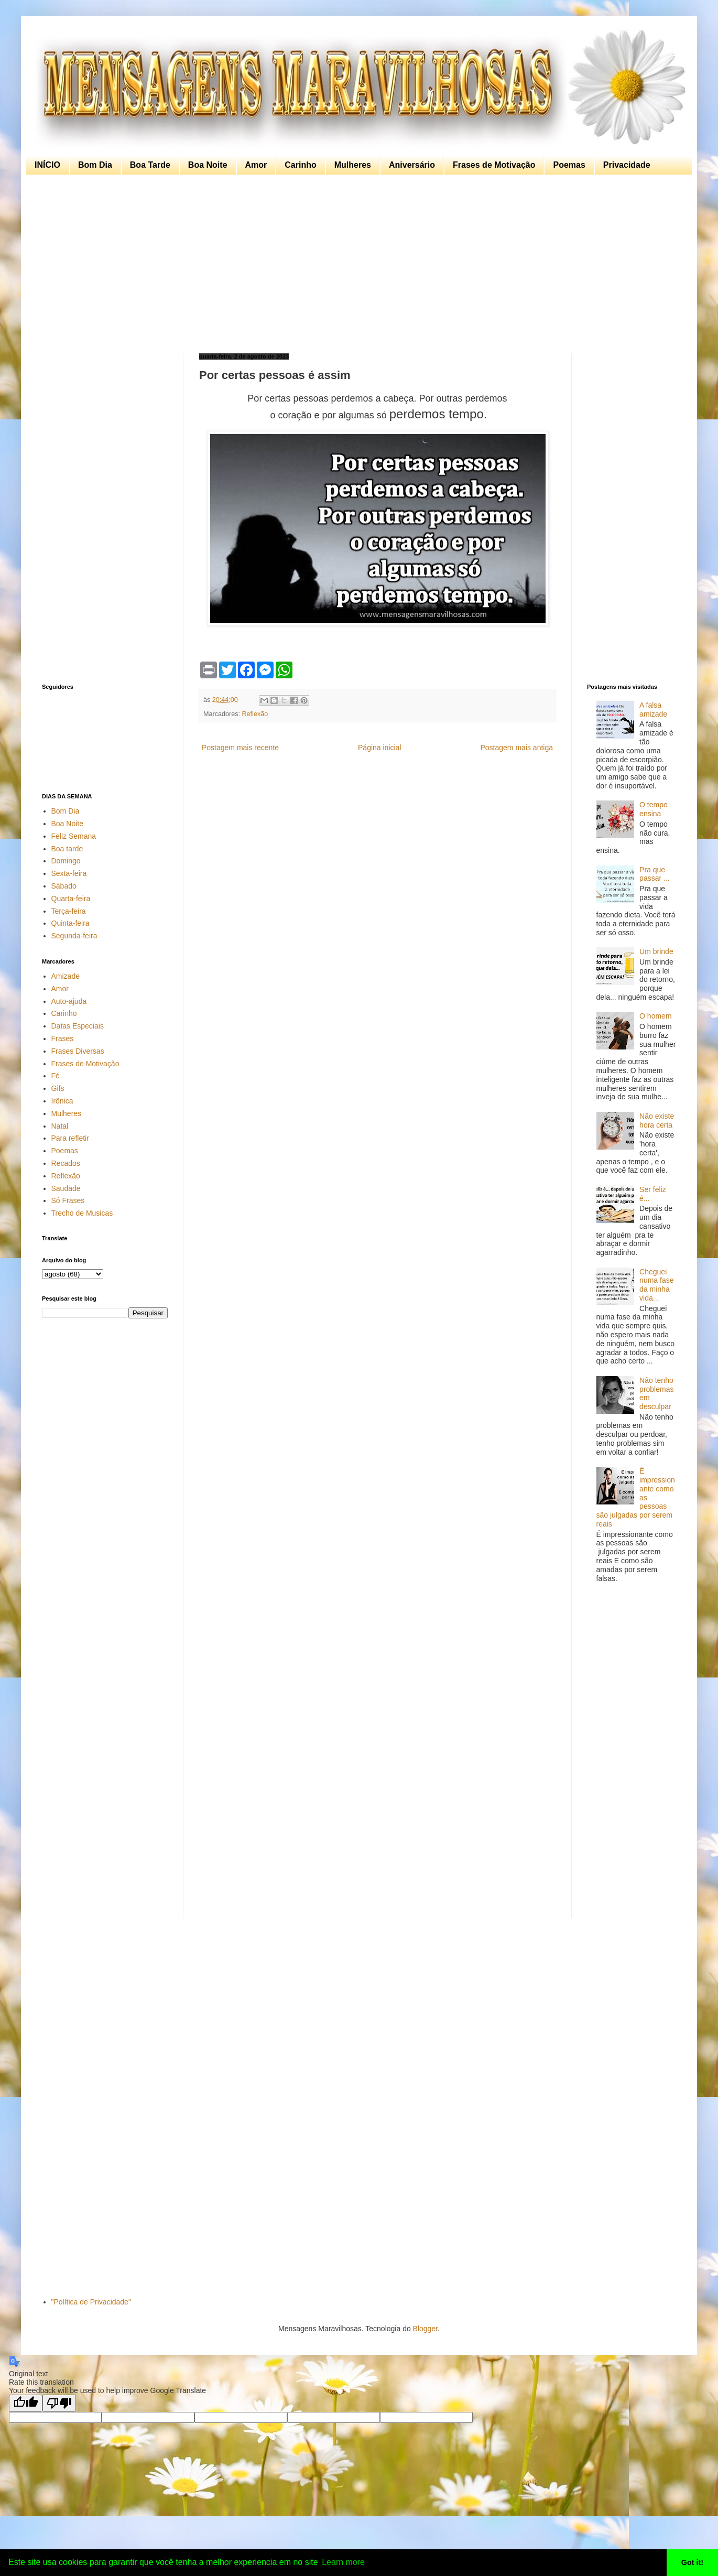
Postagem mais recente (240, 747)
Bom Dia (95, 164)
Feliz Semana (73, 836)
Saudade (66, 1188)
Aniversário (412, 164)
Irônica (62, 1101)
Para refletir (70, 1138)
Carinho (300, 164)
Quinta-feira (70, 923)
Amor (256, 164)
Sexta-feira (69, 873)
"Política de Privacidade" (91, 2302)
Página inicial (379, 747)
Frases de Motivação (494, 164)
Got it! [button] (692, 2562)
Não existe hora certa (656, 1120)
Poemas (569, 164)
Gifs (57, 1088)
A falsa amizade (653, 709)
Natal (60, 1126)
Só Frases (68, 1200)
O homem (655, 1016)
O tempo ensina (653, 809)
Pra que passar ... (654, 874)
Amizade (65, 976)
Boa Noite (207, 164)
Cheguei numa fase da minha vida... (656, 1285)
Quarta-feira (71, 898)
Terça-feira (68, 911)
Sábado (64, 886)
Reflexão (255, 714)
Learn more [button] (343, 2562)
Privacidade (626, 164)
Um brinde (656, 951)
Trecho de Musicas (82, 1213)
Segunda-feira (74, 936)
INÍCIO (47, 164)
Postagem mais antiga (516, 747)
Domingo (66, 861)
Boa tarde (67, 849)
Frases (62, 1038)
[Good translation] (25, 2403)
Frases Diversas (77, 1051)
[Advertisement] (356, 264)
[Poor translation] (59, 2403)
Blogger (425, 2328)
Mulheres (352, 164)
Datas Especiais (77, 1026)
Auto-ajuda (69, 1001)
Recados (65, 1163)
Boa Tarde (150, 164)
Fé (55, 1075)
